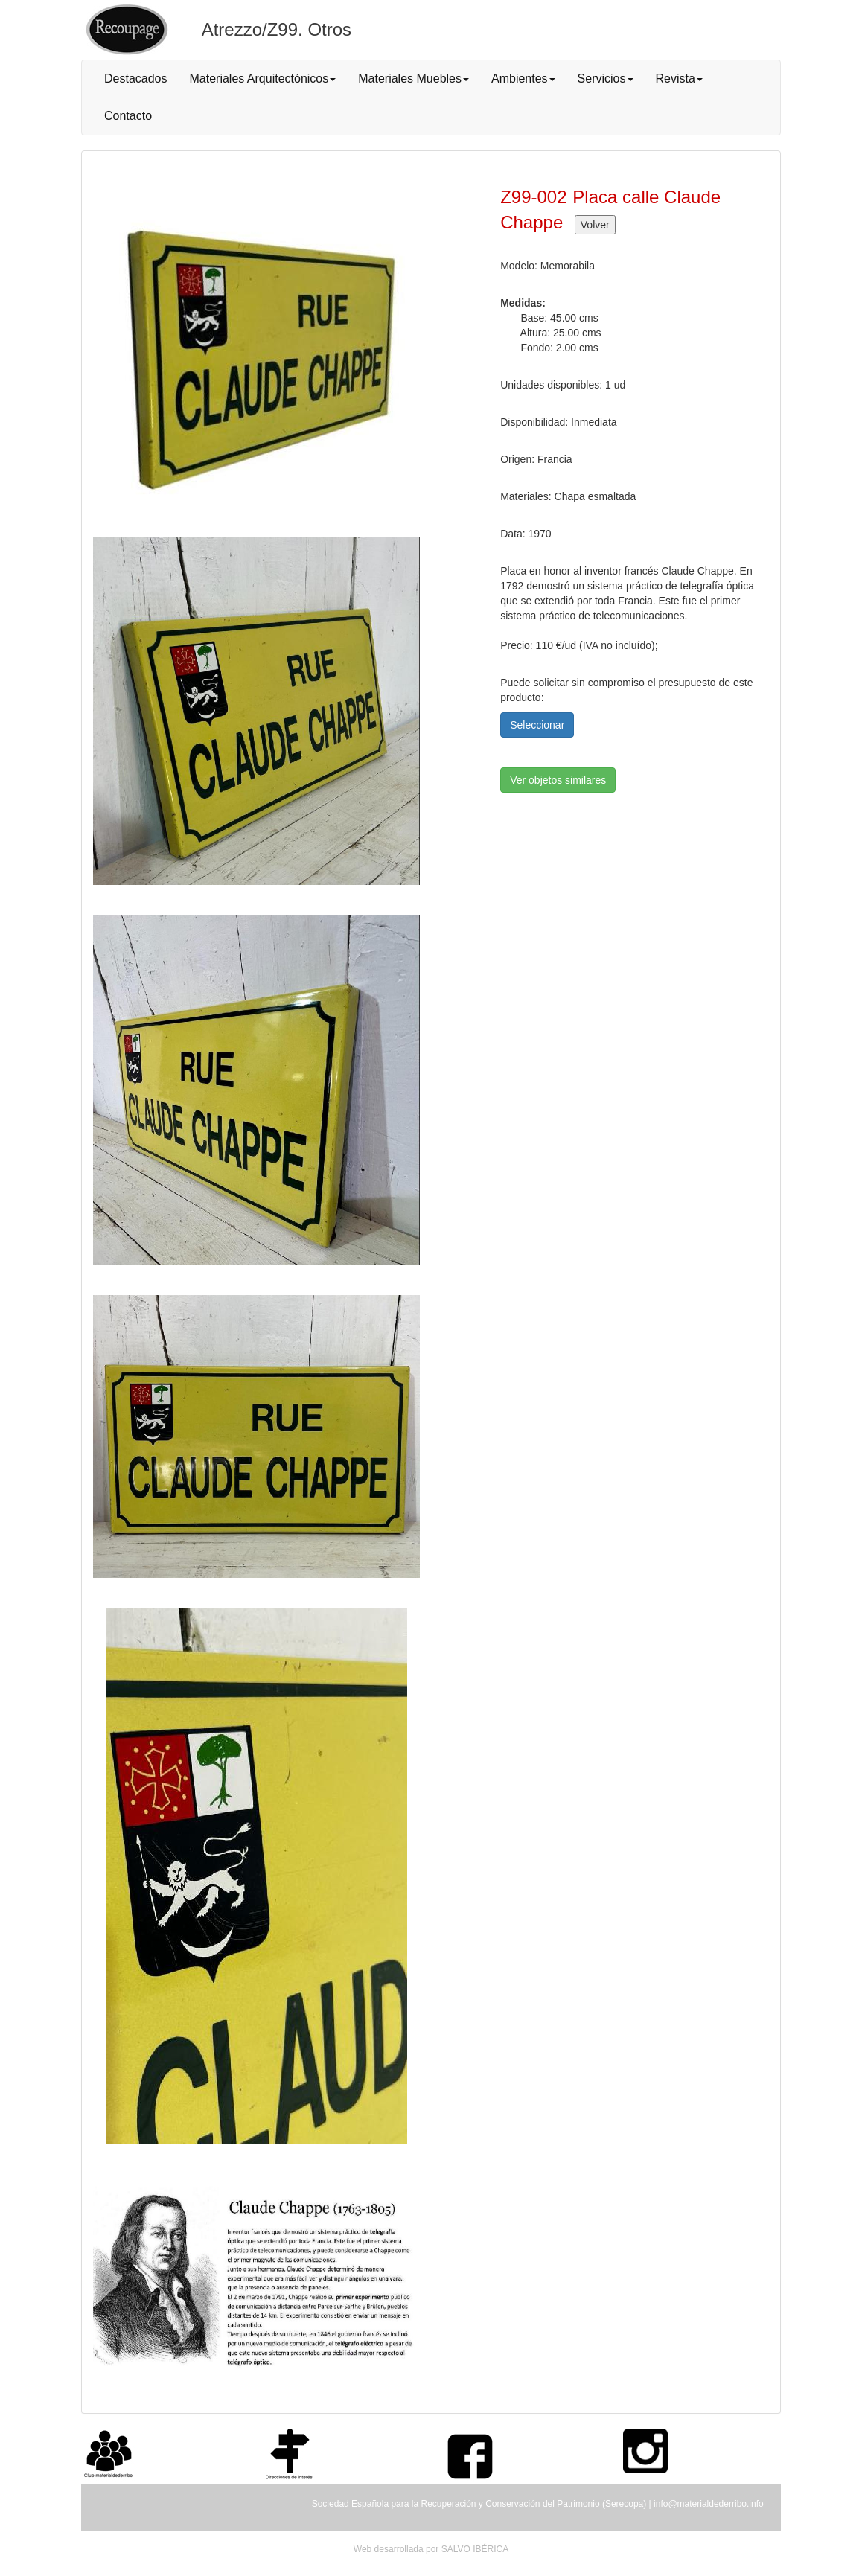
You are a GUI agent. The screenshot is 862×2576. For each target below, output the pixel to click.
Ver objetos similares (558, 780)
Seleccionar (537, 725)
